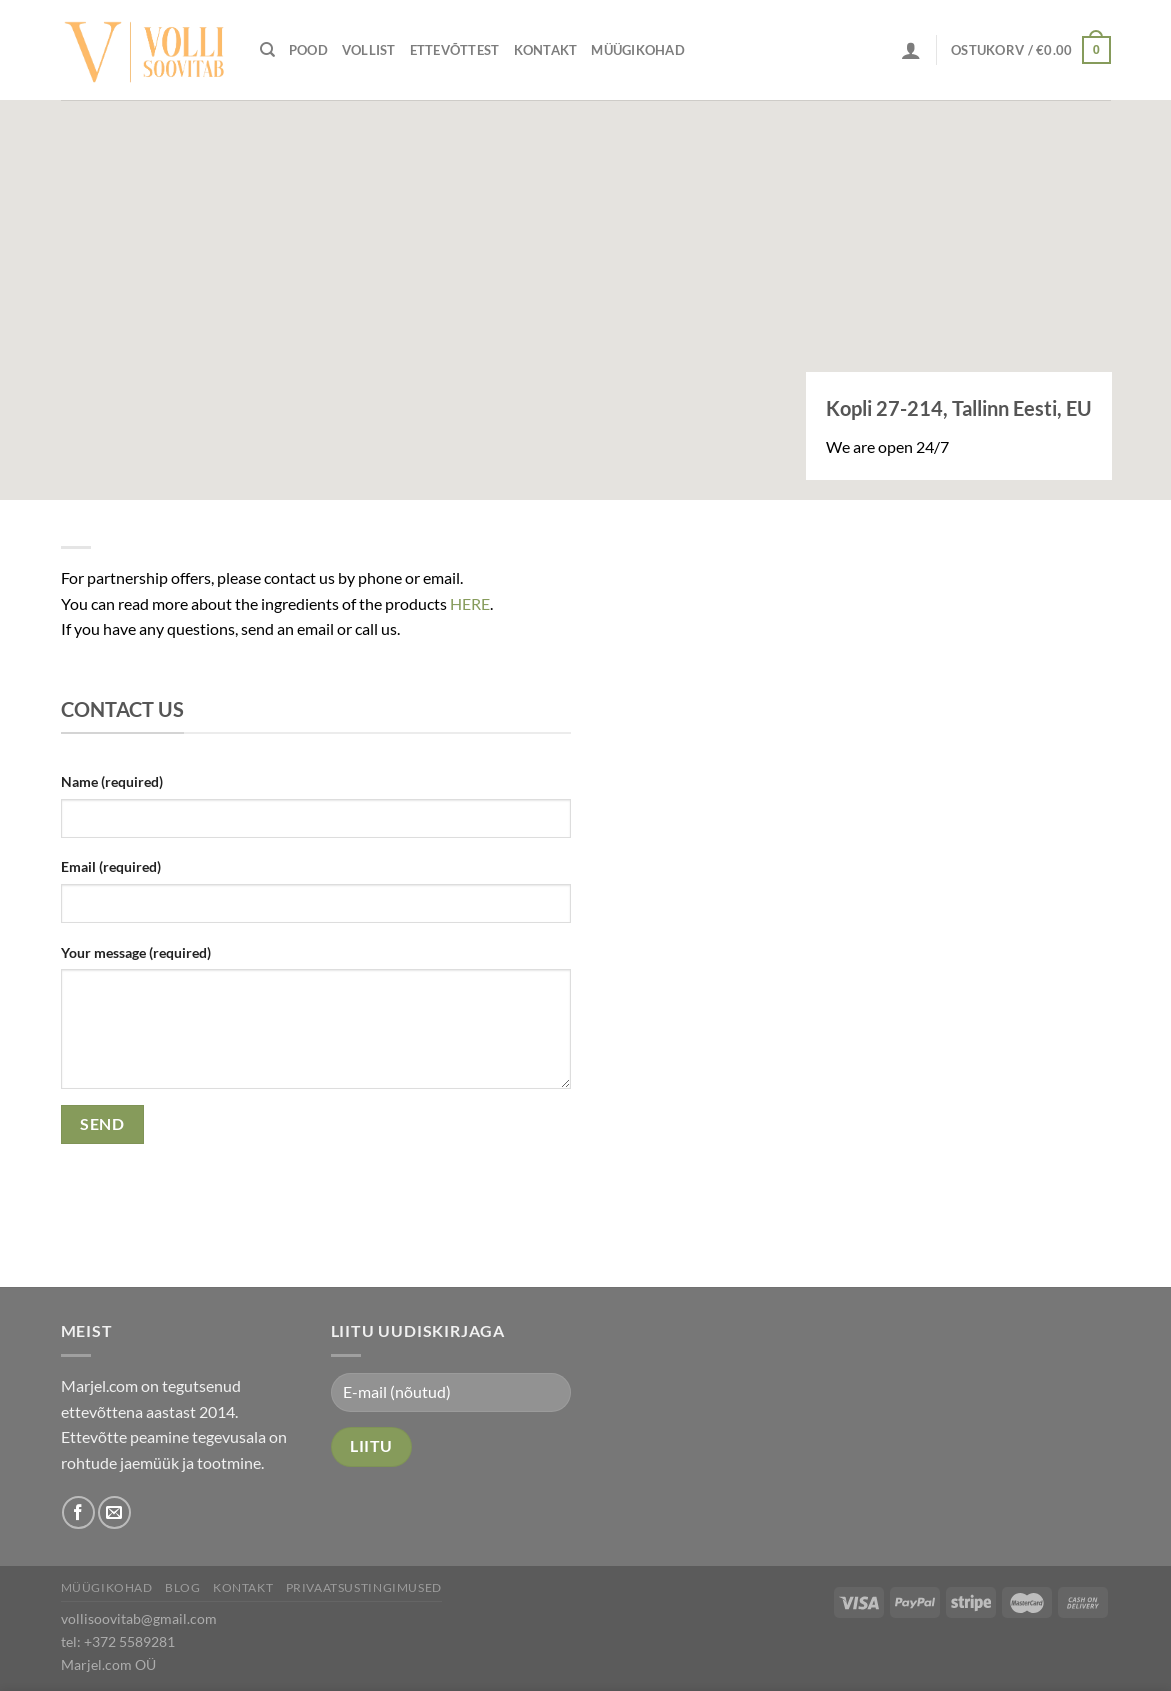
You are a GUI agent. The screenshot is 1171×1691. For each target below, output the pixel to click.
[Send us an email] (114, 1512)
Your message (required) (136, 952)
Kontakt (546, 50)
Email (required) (111, 866)
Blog (182, 1587)
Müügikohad (638, 50)
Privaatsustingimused (364, 1587)
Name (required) (112, 781)
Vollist (369, 50)
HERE (470, 603)
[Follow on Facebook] (78, 1512)
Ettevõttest (455, 50)
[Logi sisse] (911, 50)
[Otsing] (267, 50)
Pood (308, 50)
